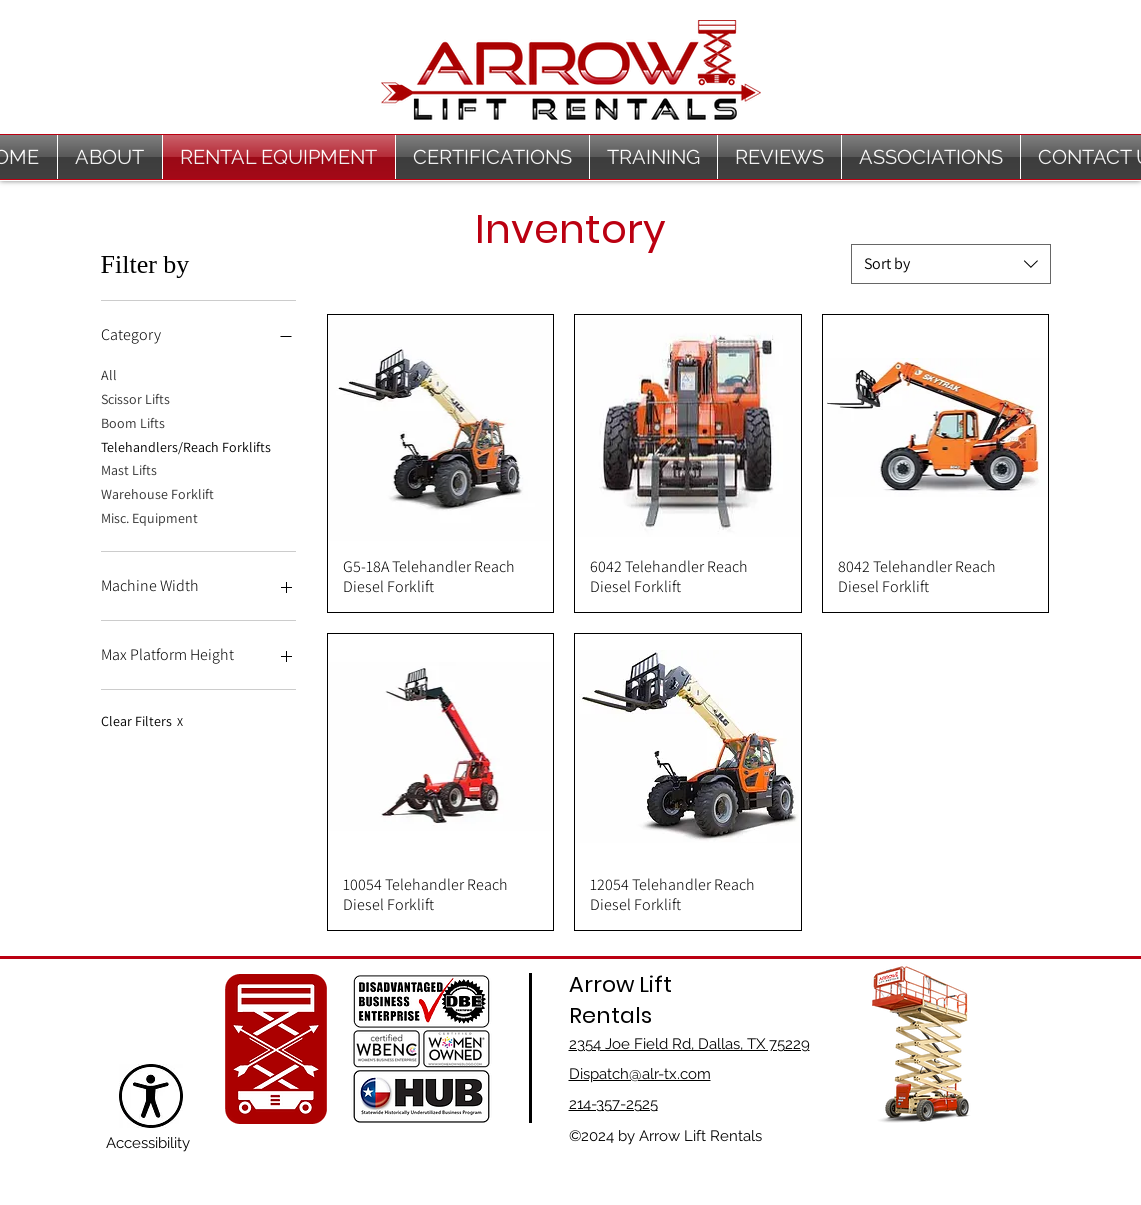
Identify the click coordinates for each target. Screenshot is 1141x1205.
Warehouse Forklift (157, 493)
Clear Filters (142, 721)
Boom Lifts (133, 422)
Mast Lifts (129, 469)
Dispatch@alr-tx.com (640, 1074)
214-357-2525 (613, 1104)
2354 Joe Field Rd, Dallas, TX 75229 (689, 1044)
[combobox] (951, 264)
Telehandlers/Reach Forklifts (186, 446)
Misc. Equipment (149, 517)
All (109, 374)
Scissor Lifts (135, 398)
